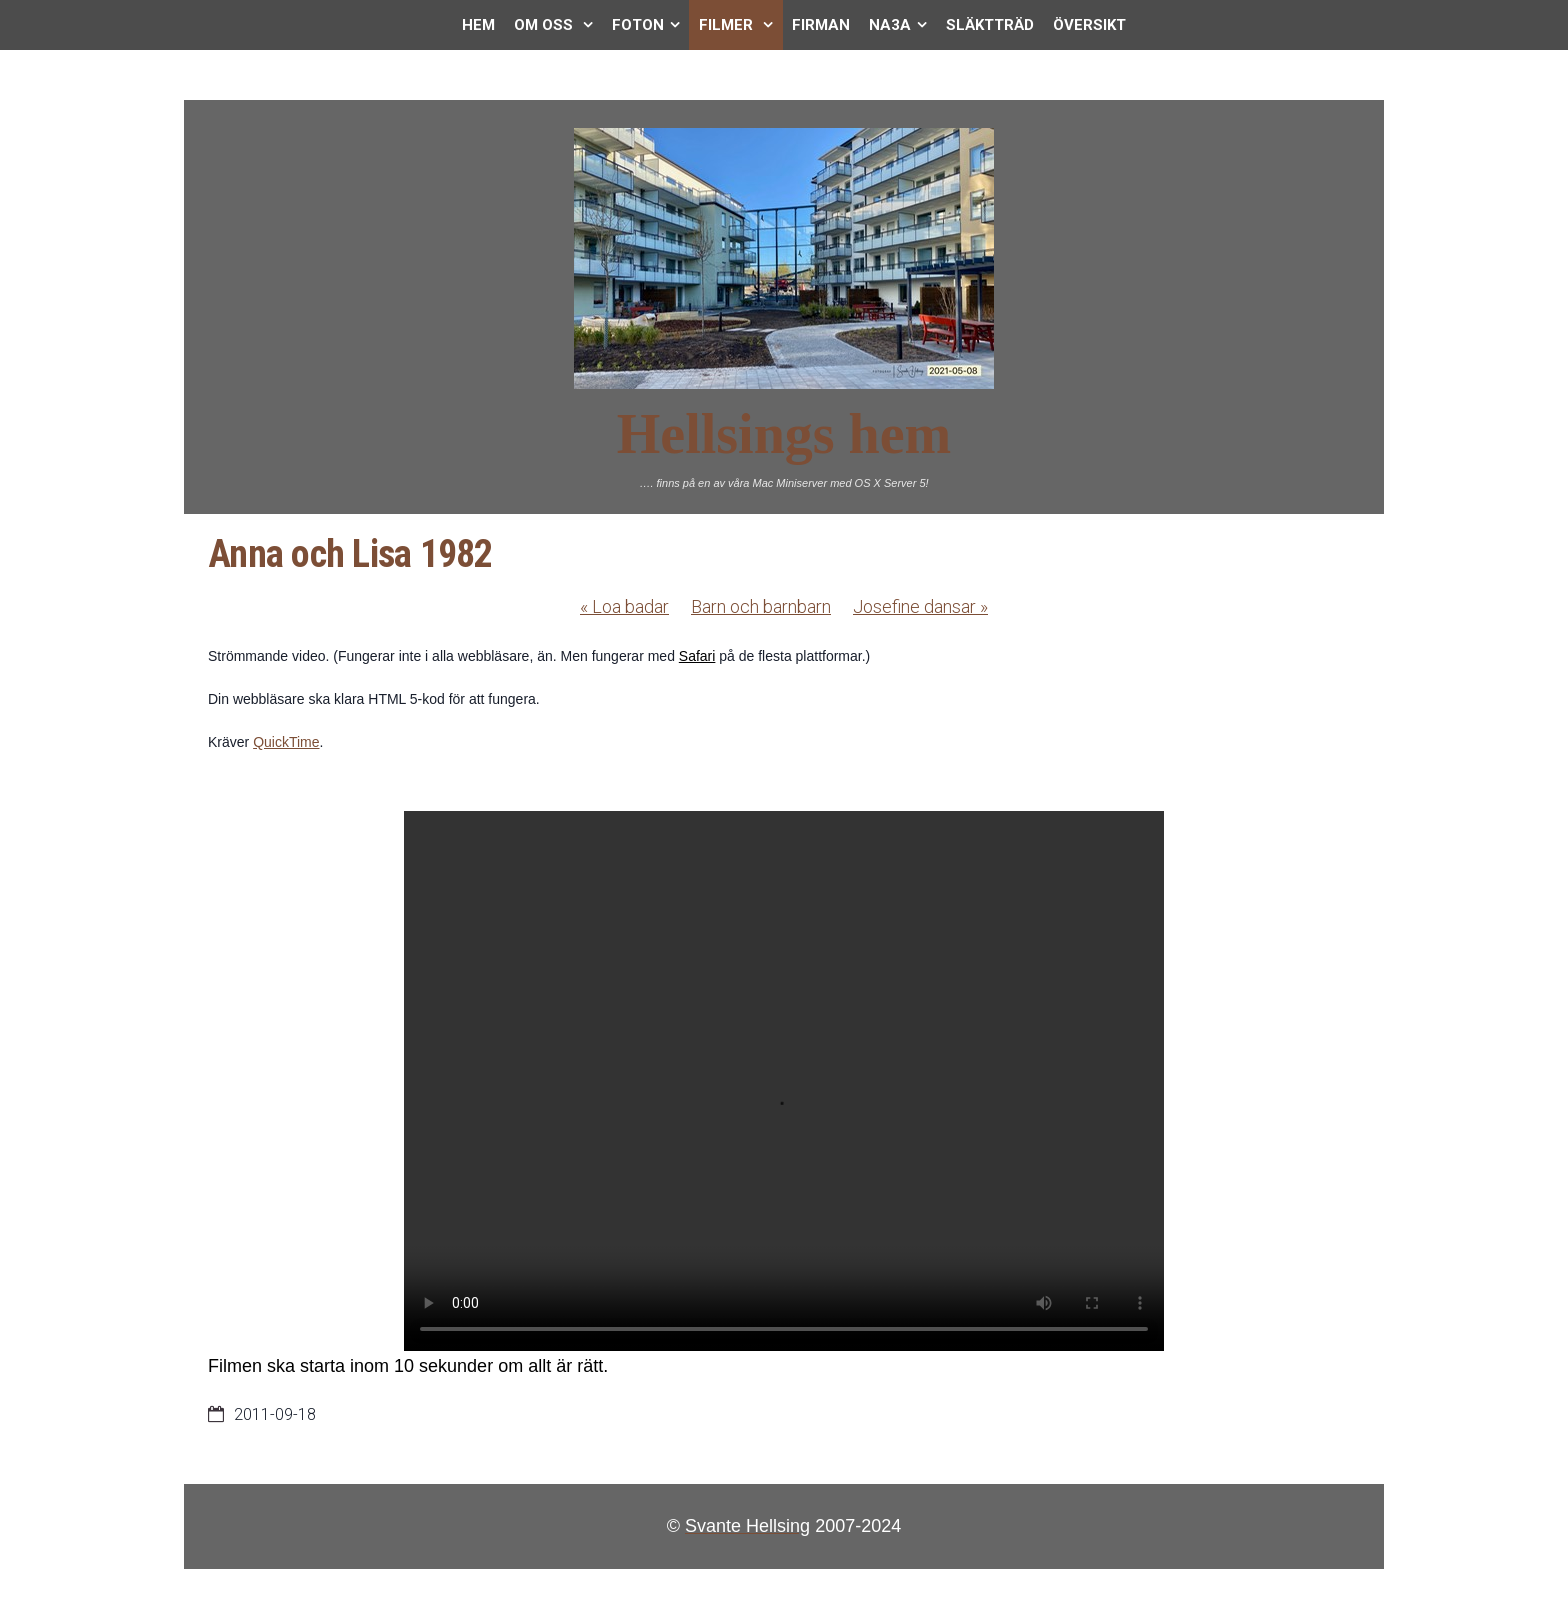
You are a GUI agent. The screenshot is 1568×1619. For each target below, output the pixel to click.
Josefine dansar (920, 606)
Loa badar (624, 606)
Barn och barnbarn (761, 606)
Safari (697, 656)
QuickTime (286, 742)
